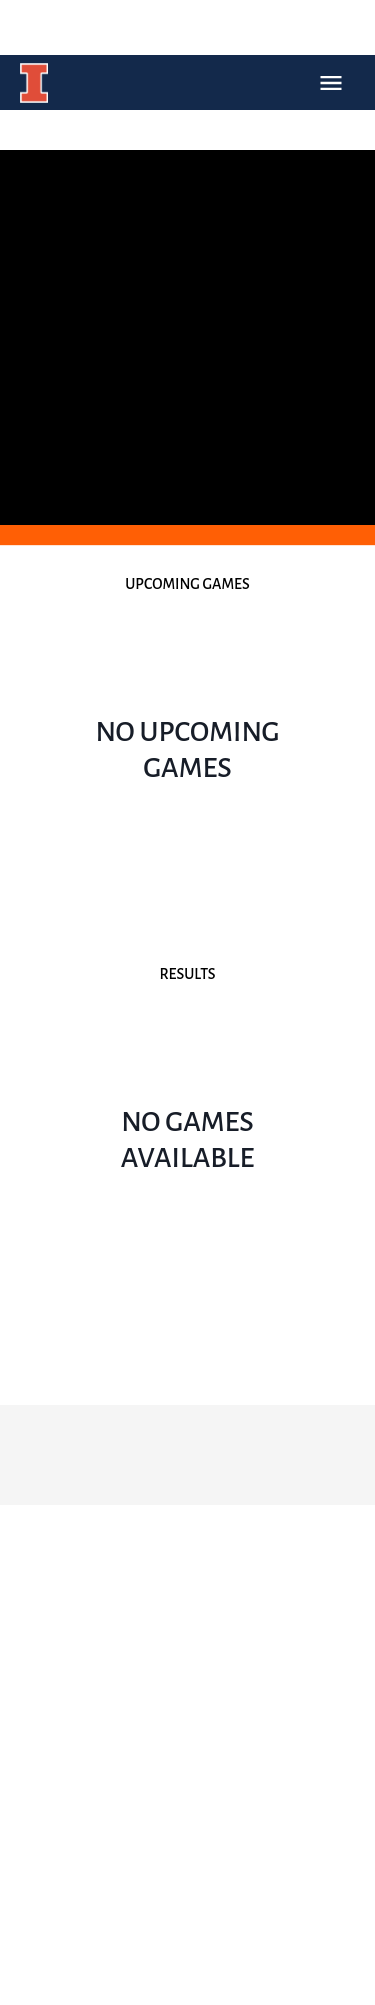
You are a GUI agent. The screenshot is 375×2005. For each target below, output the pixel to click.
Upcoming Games (187, 584)
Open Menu (331, 83)
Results (187, 974)
